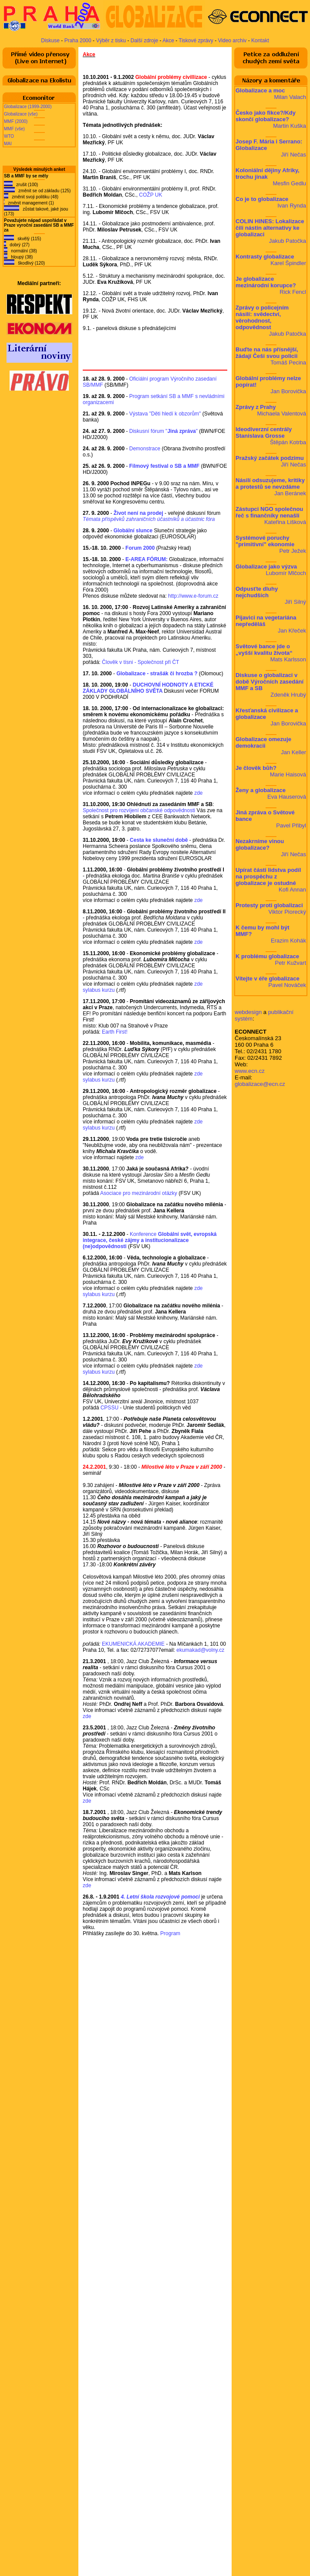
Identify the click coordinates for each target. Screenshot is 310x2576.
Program (170, 1933)
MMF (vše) (14, 128)
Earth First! (115, 1032)
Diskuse (50, 40)
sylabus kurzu (99, 990)
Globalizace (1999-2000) (28, 106)
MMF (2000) (15, 121)
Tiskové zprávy (196, 40)
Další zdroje (144, 40)
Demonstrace (144, 449)
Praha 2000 (77, 40)
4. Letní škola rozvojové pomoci (160, 1897)
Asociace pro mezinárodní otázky (138, 1193)
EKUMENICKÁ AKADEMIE (133, 1644)
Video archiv (232, 40)
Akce (168, 40)
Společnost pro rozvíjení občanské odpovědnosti (139, 810)
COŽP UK (150, 195)
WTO (9, 136)
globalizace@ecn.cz (260, 1084)
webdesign (248, 1012)
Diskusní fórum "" (163, 431)
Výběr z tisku (111, 40)
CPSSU (109, 1408)
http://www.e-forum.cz (193, 596)
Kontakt (260, 40)
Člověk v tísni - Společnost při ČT (140, 662)
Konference (150, 1240)
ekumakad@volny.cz (200, 1650)
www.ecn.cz (250, 1071)
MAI (8, 143)
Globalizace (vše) (20, 114)
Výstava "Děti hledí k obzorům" (165, 414)
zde (198, 793)
